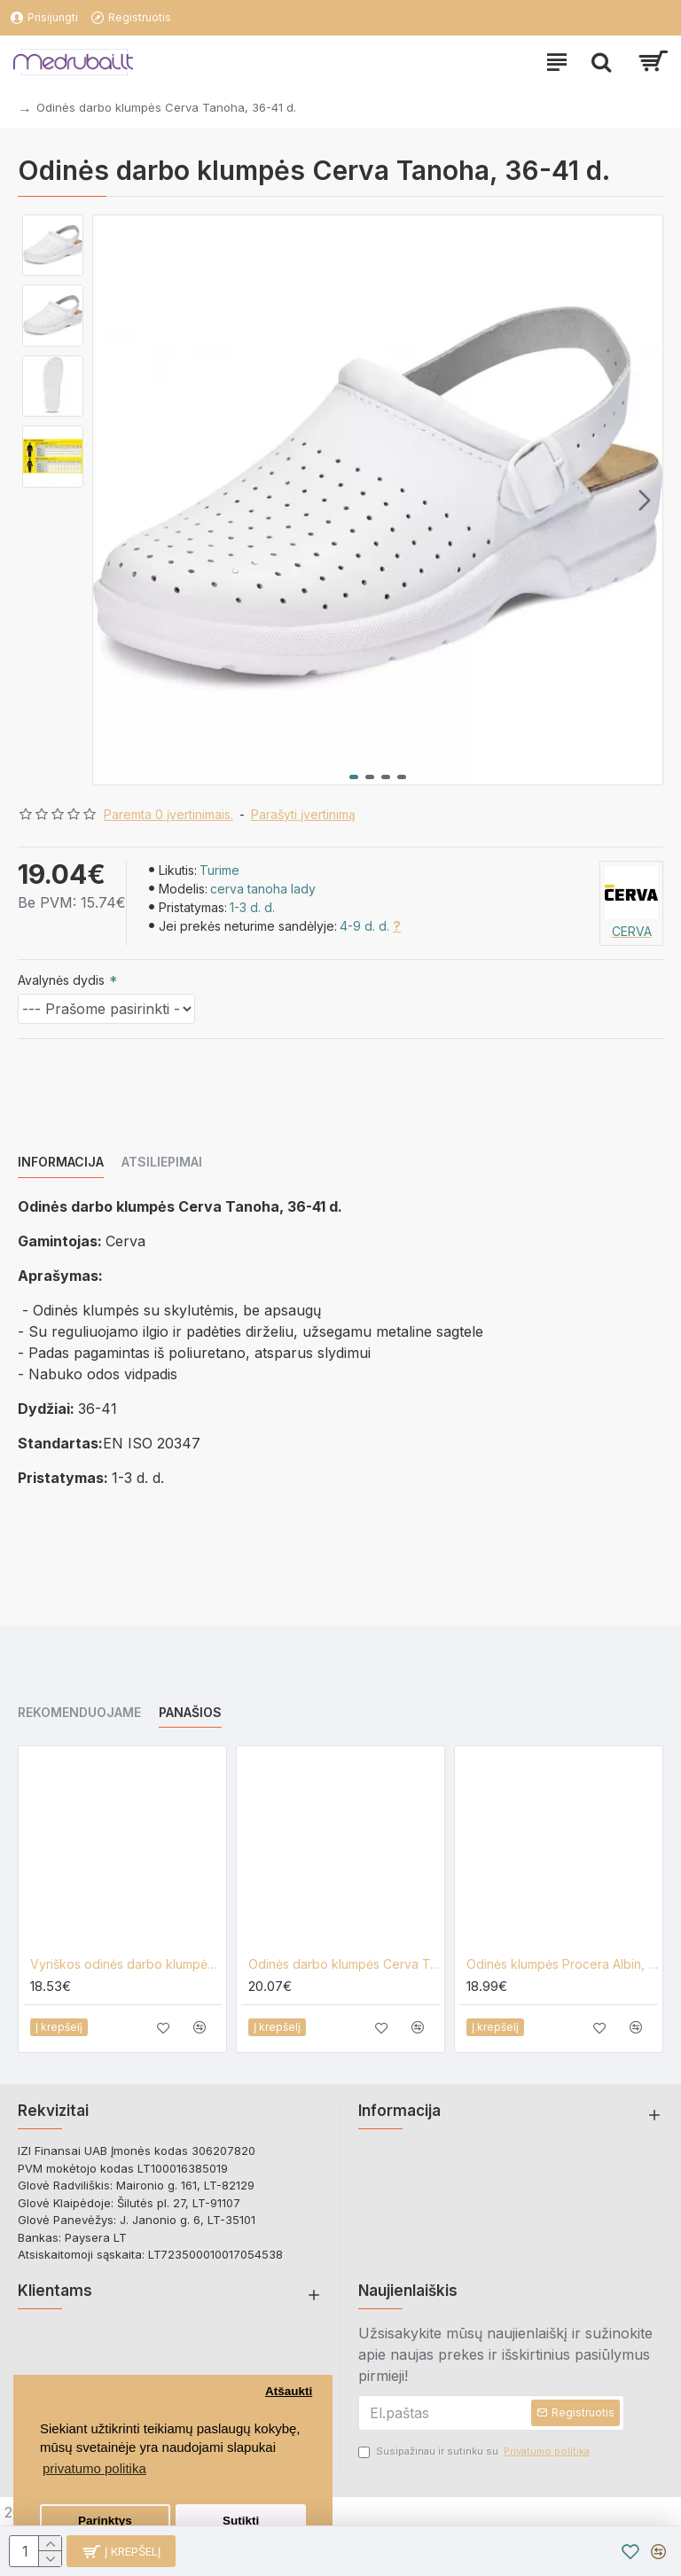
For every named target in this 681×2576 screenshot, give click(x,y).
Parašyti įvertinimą (303, 814)
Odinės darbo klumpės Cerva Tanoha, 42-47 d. (344, 1963)
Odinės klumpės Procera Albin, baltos (562, 1963)
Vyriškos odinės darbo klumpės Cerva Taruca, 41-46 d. (126, 1963)
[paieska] (601, 62)
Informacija (61, 1161)
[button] (644, 500)
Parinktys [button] (105, 2520)
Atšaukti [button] (288, 2391)
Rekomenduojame (79, 1712)
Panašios (190, 1712)
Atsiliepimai (161, 1161)
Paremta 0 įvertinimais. (168, 814)
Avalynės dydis (61, 979)
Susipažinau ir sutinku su (475, 2451)
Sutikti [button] (241, 2520)
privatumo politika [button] (94, 2468)
